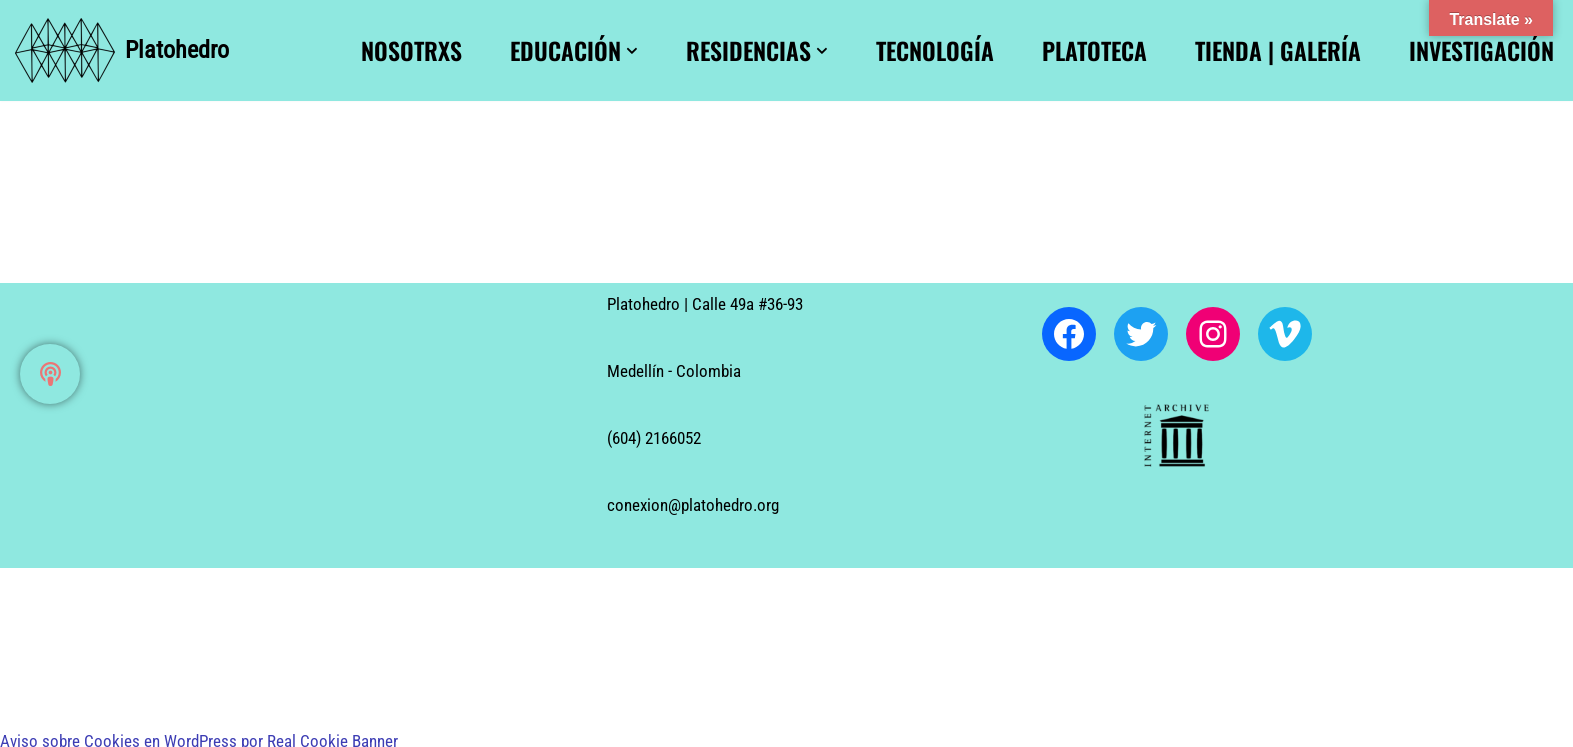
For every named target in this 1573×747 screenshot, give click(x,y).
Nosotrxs (411, 50)
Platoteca (1094, 50)
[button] (632, 51)
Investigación (1481, 50)
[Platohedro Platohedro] (122, 50)
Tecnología (935, 50)
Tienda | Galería (1278, 50)
